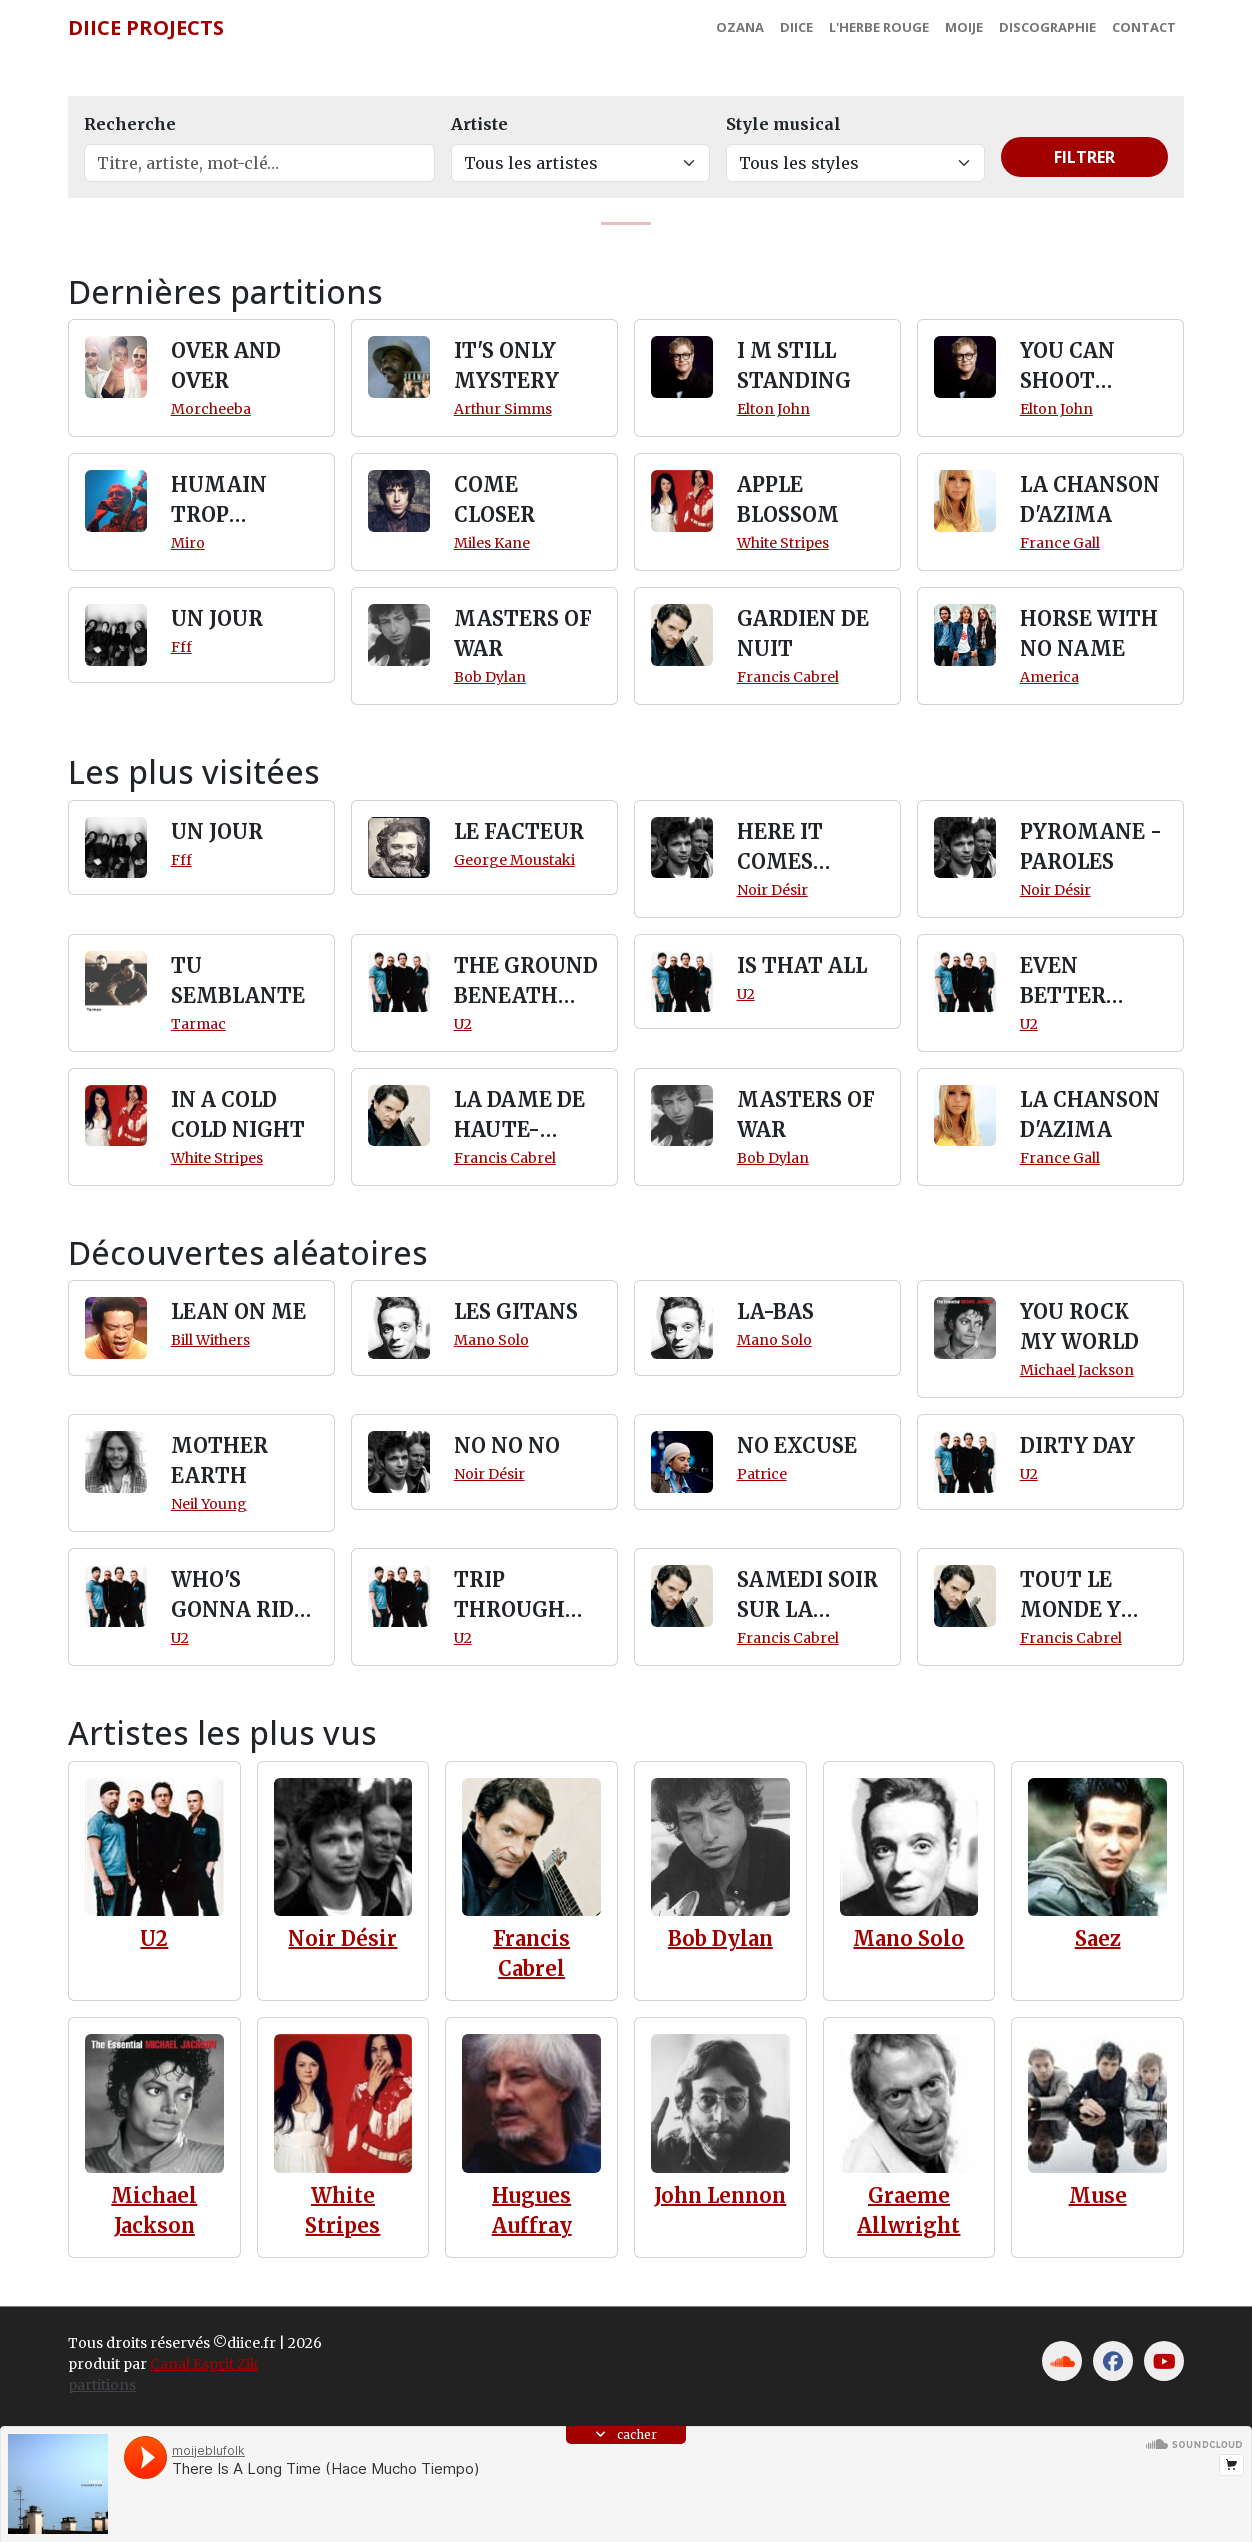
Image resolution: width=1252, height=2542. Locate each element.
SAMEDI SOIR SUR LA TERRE (807, 1596)
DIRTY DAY (1077, 1445)
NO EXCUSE (797, 1445)
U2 (463, 1024)
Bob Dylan (490, 677)
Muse (1098, 2195)
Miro (188, 543)
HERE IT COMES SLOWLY (780, 848)
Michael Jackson (1077, 1370)
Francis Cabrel (788, 677)
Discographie (1047, 27)
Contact (1144, 27)
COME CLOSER (494, 499)
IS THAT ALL (802, 965)
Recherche (130, 124)
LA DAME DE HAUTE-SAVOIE (519, 1116)
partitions (102, 2385)
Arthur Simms (503, 409)
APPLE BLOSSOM (788, 499)
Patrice (762, 1474)
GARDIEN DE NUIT (803, 633)
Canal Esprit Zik (204, 2364)
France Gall (1060, 543)
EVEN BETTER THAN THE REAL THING (1087, 982)
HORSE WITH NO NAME (1089, 633)
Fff (181, 647)
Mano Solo (491, 1340)
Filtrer (1084, 157)
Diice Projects (146, 27)
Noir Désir (772, 890)
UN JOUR (217, 618)
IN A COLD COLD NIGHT (238, 1114)
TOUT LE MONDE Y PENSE (1070, 1596)
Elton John (773, 409)
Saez (1098, 1938)
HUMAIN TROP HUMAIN (219, 501)
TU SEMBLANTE (238, 980)
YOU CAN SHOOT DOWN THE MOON (1079, 367)
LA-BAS (775, 1311)
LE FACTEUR (519, 831)
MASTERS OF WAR (523, 633)
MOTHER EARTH (219, 1460)
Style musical (783, 124)
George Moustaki (514, 860)
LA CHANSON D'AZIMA (1090, 499)
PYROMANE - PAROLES (1091, 846)
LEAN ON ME (238, 1311)
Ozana (740, 27)
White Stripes (783, 543)
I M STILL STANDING (794, 365)
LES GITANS (516, 1311)
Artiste (479, 124)
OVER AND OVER (226, 365)
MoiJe (964, 27)
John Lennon (720, 2195)
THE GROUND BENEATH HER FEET (526, 982)
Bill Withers (210, 1340)
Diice (796, 27)
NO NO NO (507, 1445)
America (1049, 677)
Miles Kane (492, 543)
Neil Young (209, 1504)
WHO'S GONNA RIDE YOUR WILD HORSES (239, 1596)
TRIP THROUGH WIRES (509, 1596)
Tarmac (198, 1024)
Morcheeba (211, 409)
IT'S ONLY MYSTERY (506, 365)
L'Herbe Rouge (879, 27)
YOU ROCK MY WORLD (1079, 1326)
